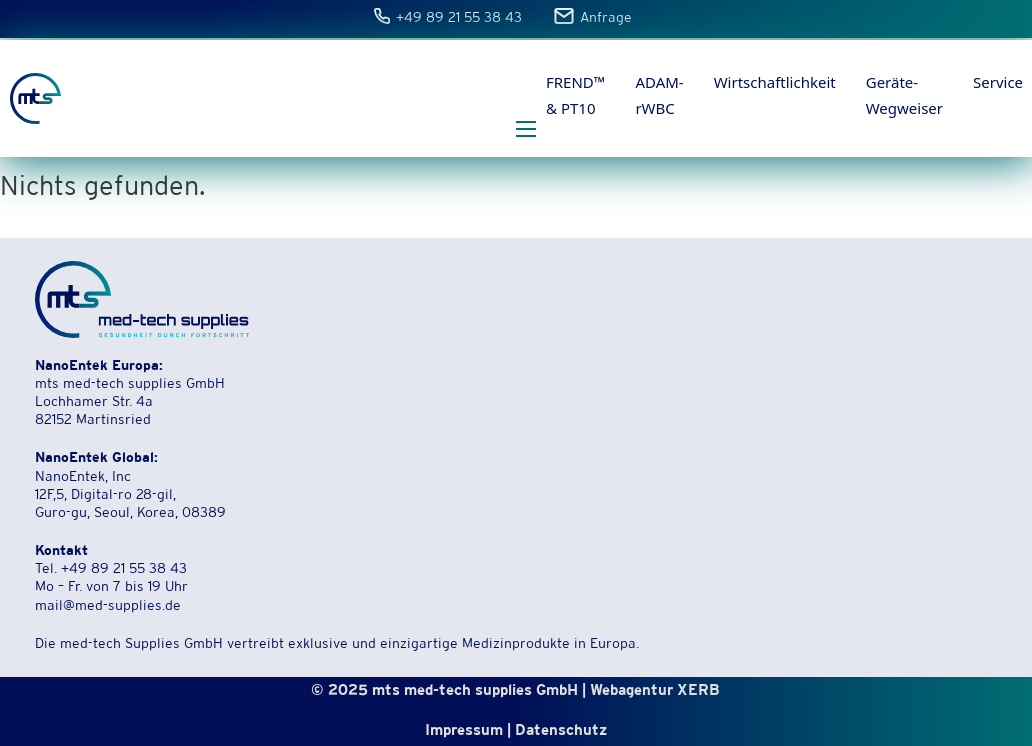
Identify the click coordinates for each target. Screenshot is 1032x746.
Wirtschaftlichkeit (775, 82)
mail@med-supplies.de (108, 607)
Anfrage (606, 19)
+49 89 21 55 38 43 (460, 19)
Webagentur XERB (655, 691)
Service (998, 82)
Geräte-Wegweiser (904, 95)
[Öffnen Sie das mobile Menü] (526, 129)
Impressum (464, 731)
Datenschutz (561, 731)
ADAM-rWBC (659, 95)
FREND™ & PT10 (575, 95)
